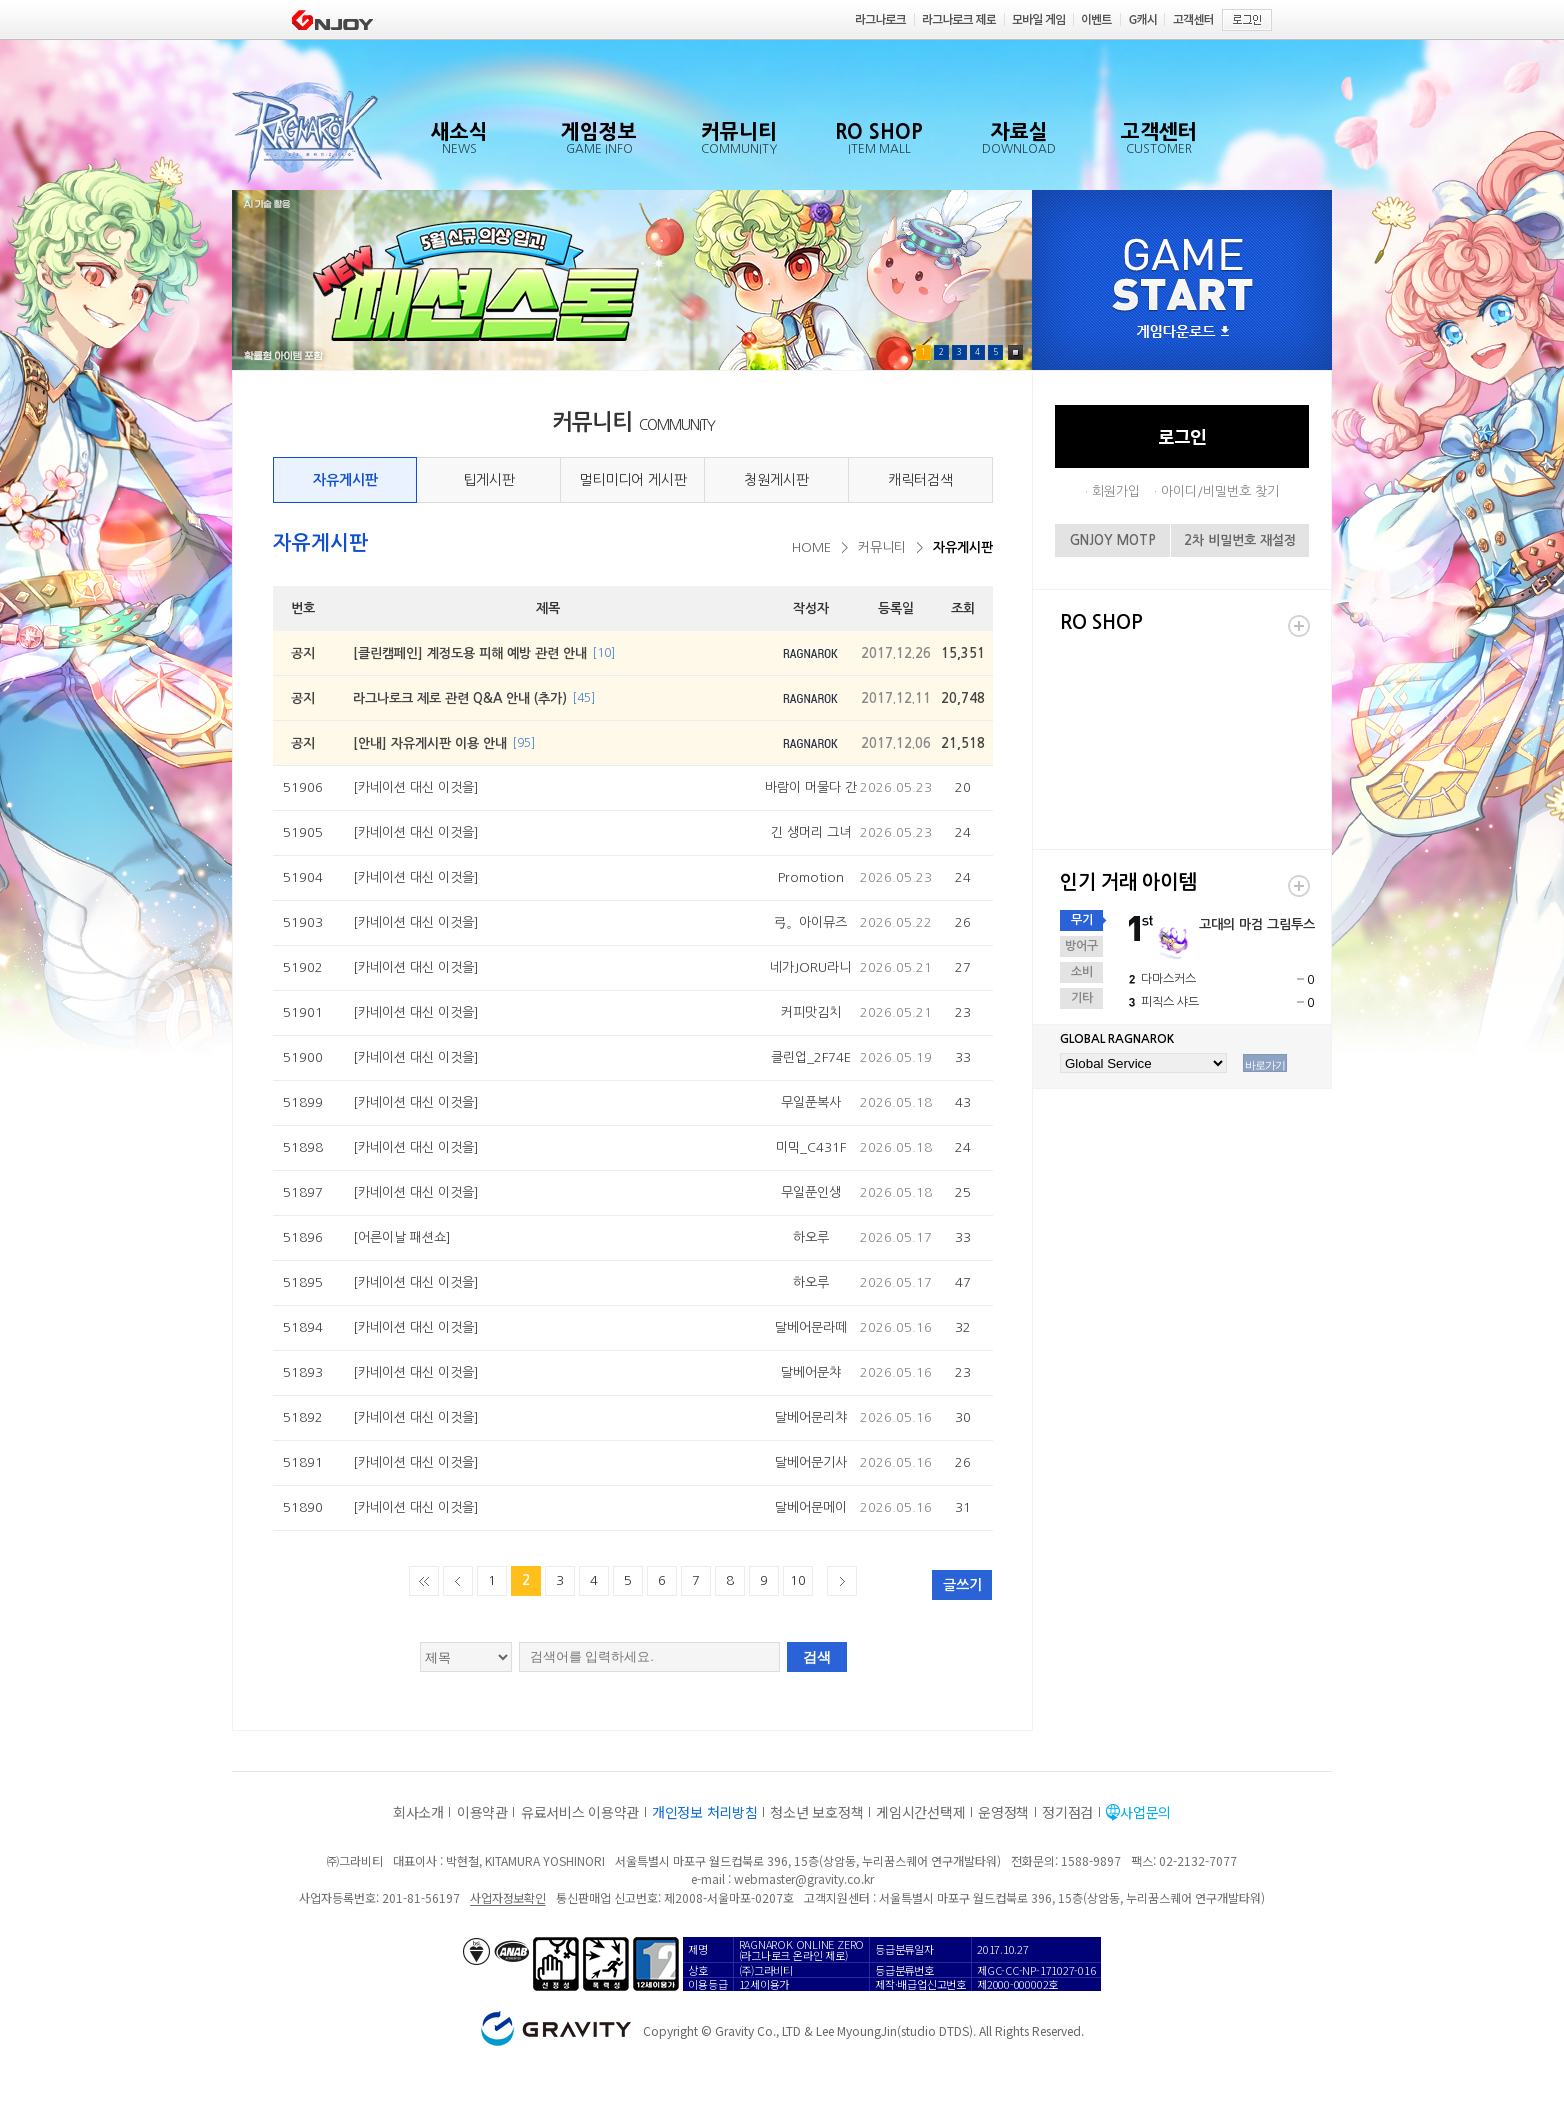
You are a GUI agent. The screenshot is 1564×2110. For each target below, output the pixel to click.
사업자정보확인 (507, 1897)
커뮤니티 (882, 547)
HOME (811, 547)
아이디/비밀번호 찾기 (1220, 491)
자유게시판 (345, 480)
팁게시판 (489, 480)
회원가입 (1116, 491)
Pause (1015, 352)
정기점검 (1067, 1812)
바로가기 (1265, 1065)
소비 (1082, 972)
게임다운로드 (1183, 332)
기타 (1082, 998)
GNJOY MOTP (1113, 540)
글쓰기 (962, 1585)
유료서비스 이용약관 (580, 1812)
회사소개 (418, 1812)
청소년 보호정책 (816, 1812)
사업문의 (1145, 1812)
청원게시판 (776, 480)
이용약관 (482, 1812)
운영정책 (1003, 1812)
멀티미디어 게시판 (633, 480)
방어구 (1081, 946)
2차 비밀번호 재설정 (1240, 540)
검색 (817, 1657)
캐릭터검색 (920, 480)
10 (798, 1580)
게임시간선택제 (920, 1812)
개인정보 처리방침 (704, 1812)
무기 (1082, 920)
